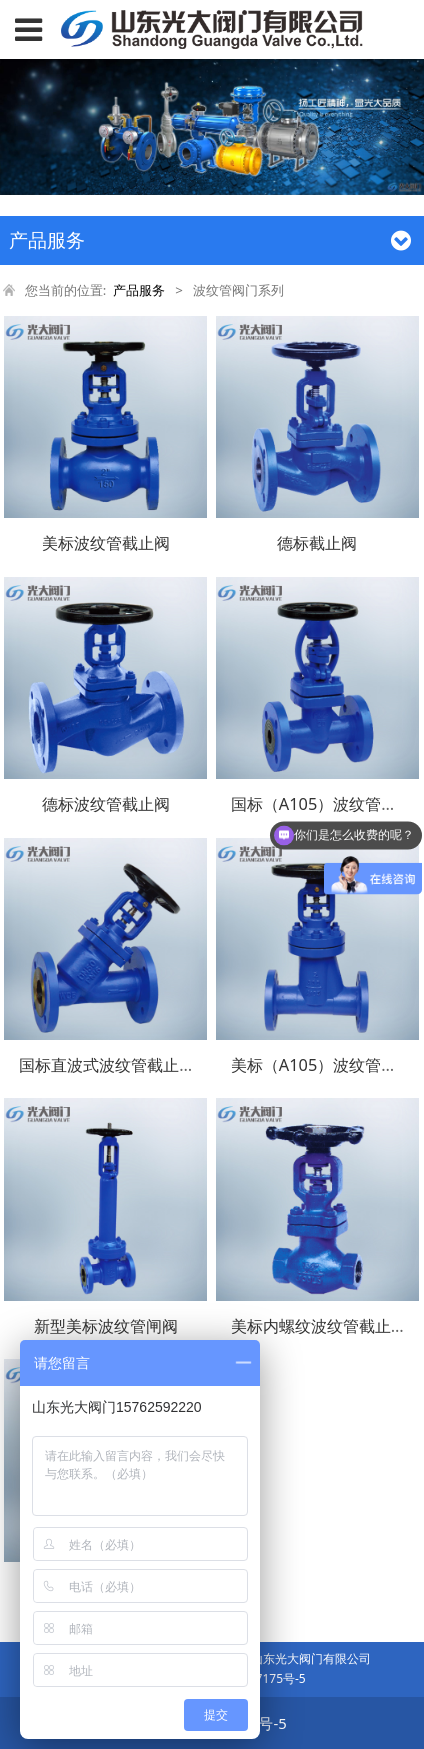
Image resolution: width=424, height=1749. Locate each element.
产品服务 (139, 290)
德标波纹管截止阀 (106, 804)
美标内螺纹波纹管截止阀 (319, 1326)
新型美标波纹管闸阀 (106, 1326)
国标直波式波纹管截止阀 (107, 1065)
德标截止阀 (317, 543)
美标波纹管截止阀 (106, 543)
